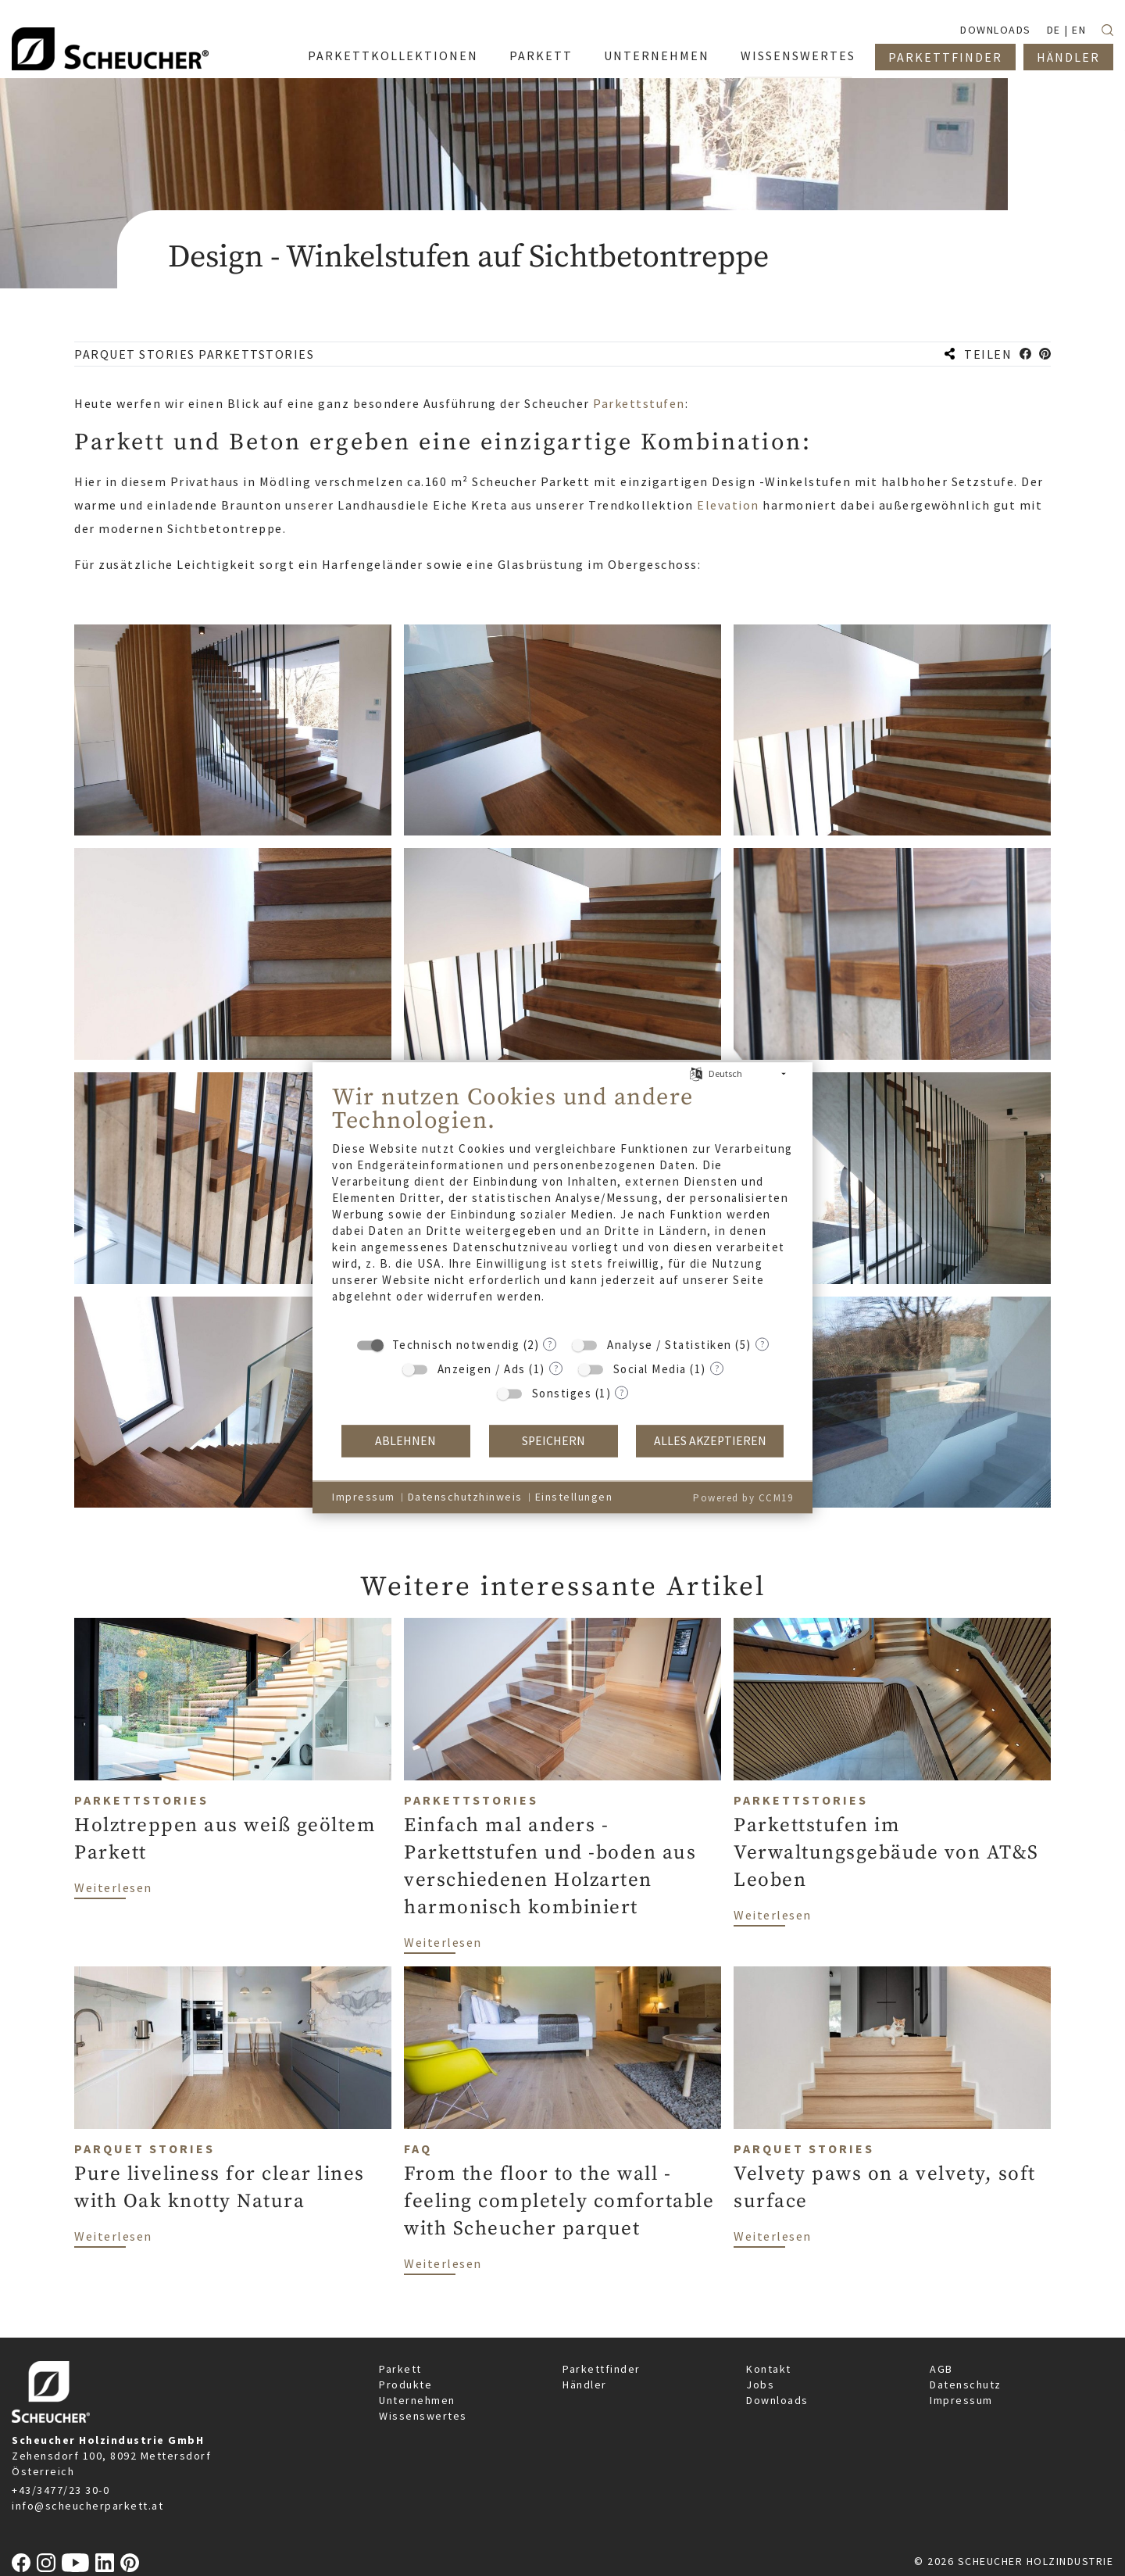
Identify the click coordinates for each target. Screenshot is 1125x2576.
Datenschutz (966, 2384)
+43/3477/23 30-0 (60, 2490)
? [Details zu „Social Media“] (717, 1368)
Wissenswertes (423, 2416)
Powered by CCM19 (743, 1497)
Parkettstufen (639, 403)
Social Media (650, 1368)
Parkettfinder (601, 2369)
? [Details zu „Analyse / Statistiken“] (762, 1344)
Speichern (553, 1440)
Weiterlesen (113, 1886)
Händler (584, 2384)
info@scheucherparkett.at (87, 2506)
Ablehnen (405, 1440)
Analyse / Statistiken (669, 1344)
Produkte (405, 2384)
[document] (562, 1205)
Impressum (961, 2400)
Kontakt (768, 2369)
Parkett (400, 2369)
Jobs (760, 2384)
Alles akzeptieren (710, 1440)
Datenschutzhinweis (465, 1497)
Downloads (777, 2400)
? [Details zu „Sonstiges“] (621, 1392)
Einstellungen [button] (574, 1497)
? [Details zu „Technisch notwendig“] (550, 1344)
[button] (1025, 354)
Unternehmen (417, 2400)
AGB (941, 2369)
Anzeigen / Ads (482, 1368)
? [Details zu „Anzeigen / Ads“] (556, 1368)
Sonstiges (562, 1393)
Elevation (729, 505)
